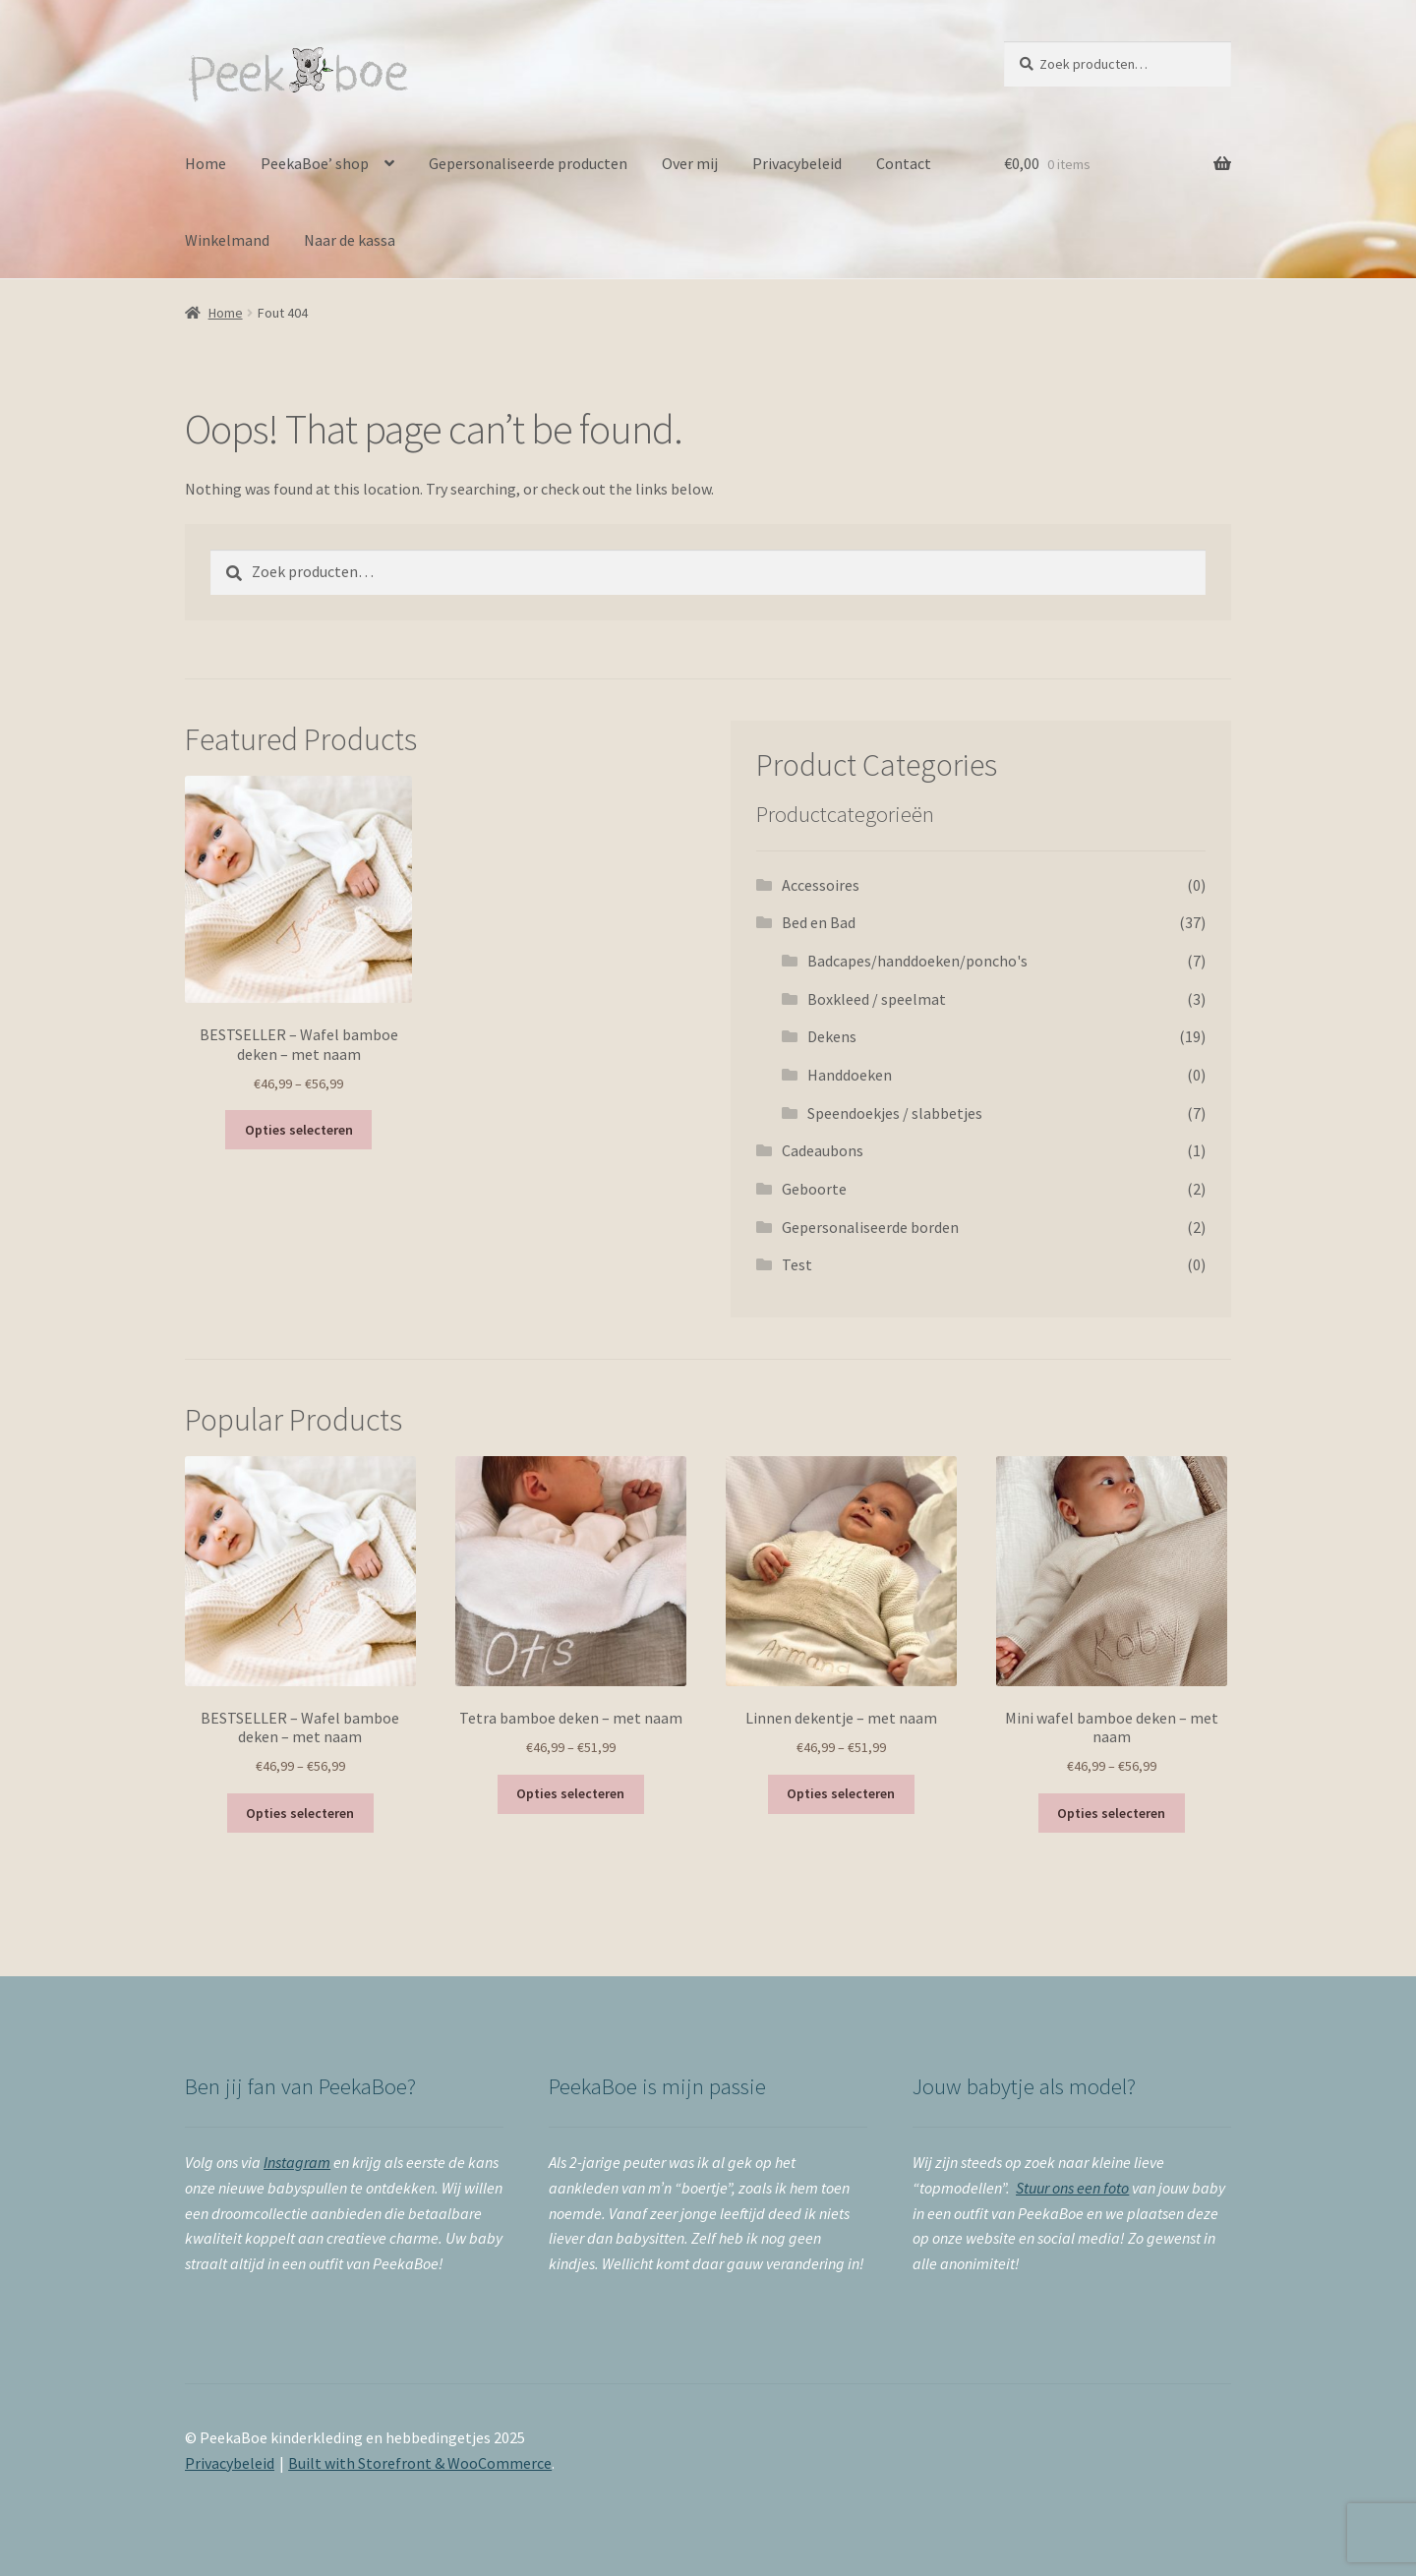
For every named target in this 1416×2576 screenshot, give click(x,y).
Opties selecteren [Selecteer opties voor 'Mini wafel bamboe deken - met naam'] (1111, 1813)
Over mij (690, 163)
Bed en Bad (819, 922)
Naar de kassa (349, 240)
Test (797, 1264)
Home (205, 163)
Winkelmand (227, 240)
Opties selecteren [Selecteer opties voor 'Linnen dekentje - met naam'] (841, 1793)
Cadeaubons (822, 1150)
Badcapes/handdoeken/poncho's (917, 960)
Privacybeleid (797, 163)
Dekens (831, 1036)
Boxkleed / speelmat (876, 999)
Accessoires (820, 885)
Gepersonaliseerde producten (528, 163)
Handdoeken (849, 1074)
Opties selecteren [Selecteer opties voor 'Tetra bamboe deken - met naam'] (570, 1793)
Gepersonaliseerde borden (870, 1227)
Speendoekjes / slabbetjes (894, 1113)
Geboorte (814, 1189)
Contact (903, 163)
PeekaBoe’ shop (315, 163)
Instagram (297, 2162)
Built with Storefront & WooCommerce (420, 2463)
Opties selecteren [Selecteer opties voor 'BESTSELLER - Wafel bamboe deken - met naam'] (299, 1130)
